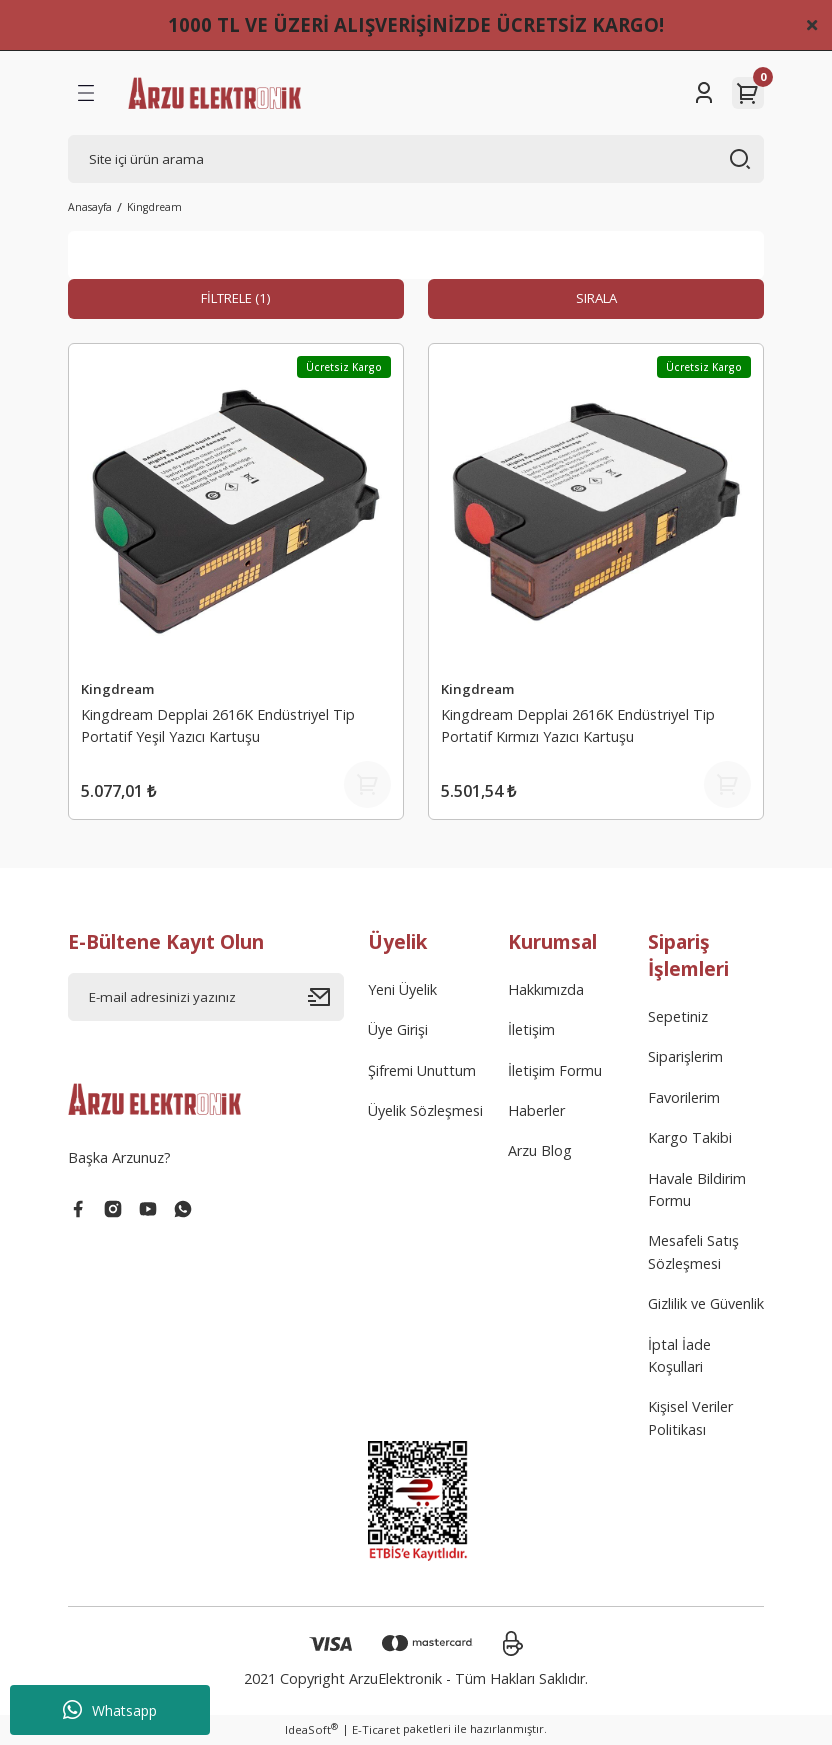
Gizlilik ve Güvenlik (706, 1305)
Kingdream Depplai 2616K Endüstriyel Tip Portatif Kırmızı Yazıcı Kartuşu (578, 724)
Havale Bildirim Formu (697, 1190)
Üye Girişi (398, 1031)
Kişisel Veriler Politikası (690, 1419)
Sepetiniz (678, 1018)
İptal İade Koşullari (679, 1356)
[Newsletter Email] (206, 999)
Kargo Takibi (690, 1139)
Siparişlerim (685, 1058)
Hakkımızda (546, 991)
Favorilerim (684, 1099)
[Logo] (214, 93)
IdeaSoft (311, 1731)
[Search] (416, 159)
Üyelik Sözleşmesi (425, 1112)
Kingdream (154, 207)
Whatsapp (110, 1710)
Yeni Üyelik (402, 991)
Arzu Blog (540, 1152)
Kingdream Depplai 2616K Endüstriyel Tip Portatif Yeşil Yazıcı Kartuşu (218, 724)
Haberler (536, 1112)
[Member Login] (704, 93)
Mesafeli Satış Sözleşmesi (693, 1253)
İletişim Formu (555, 1071)
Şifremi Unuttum (422, 1071)
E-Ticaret (376, 1731)
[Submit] (326, 999)
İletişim (531, 1031)
